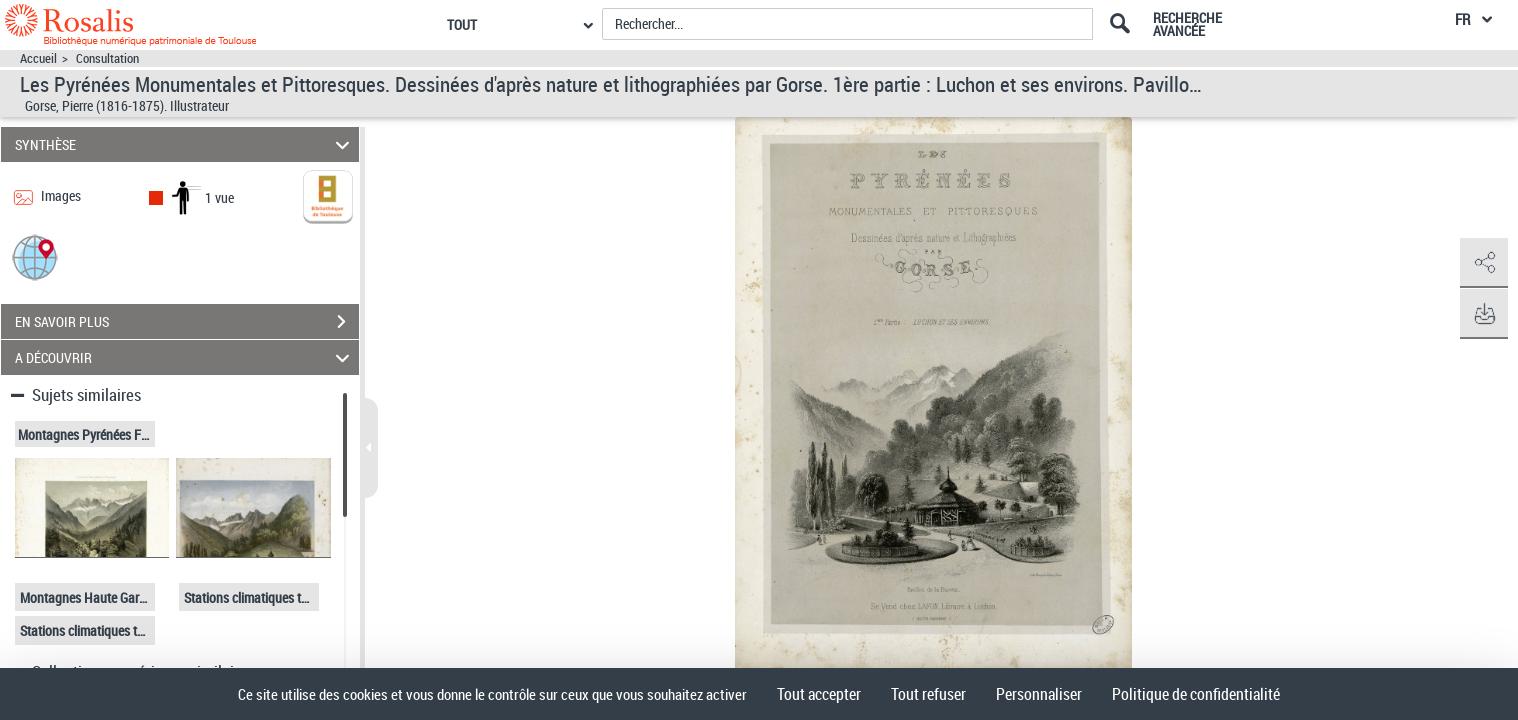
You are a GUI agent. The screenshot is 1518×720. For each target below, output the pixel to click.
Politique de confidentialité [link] (1196, 694)
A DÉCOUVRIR (185, 357)
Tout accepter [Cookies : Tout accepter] (819, 694)
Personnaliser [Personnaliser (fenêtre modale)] (1039, 694)
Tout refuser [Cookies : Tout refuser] (928, 694)
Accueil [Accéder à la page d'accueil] (38, 58)
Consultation (107, 58)
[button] (35, 256)
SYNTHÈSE (185, 144)
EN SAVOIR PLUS (187, 322)
